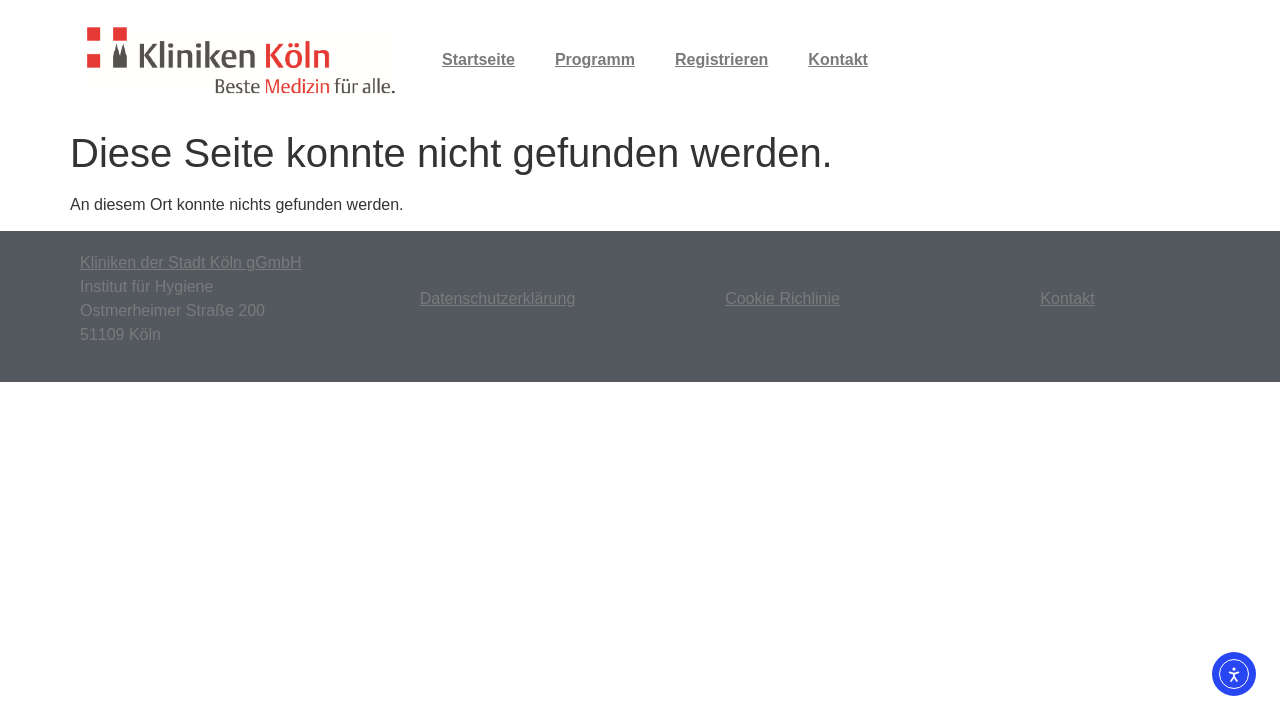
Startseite (478, 59)
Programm (595, 59)
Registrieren (721, 59)
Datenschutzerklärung (498, 298)
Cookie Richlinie (782, 298)
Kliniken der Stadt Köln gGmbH (190, 262)
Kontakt (838, 59)
